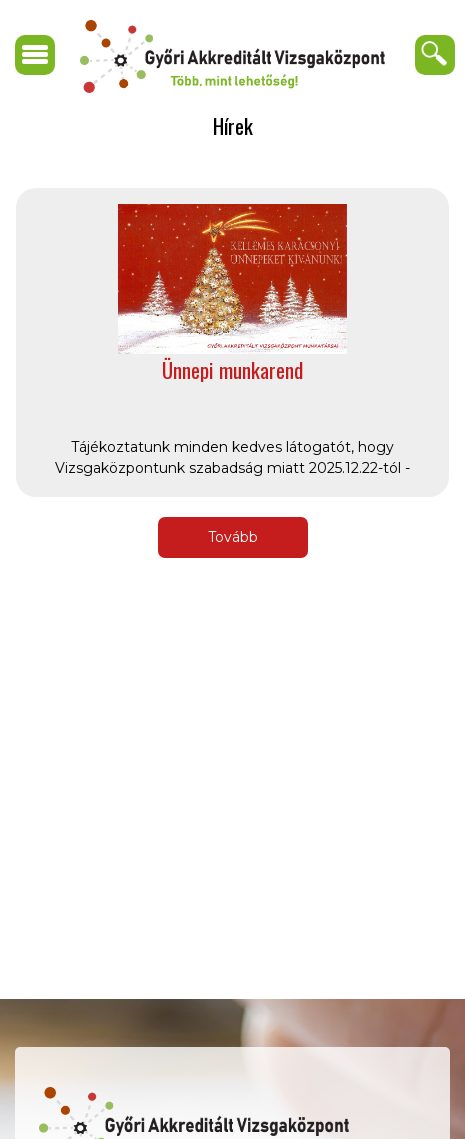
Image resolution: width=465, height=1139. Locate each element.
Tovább (233, 537)
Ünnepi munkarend (232, 369)
